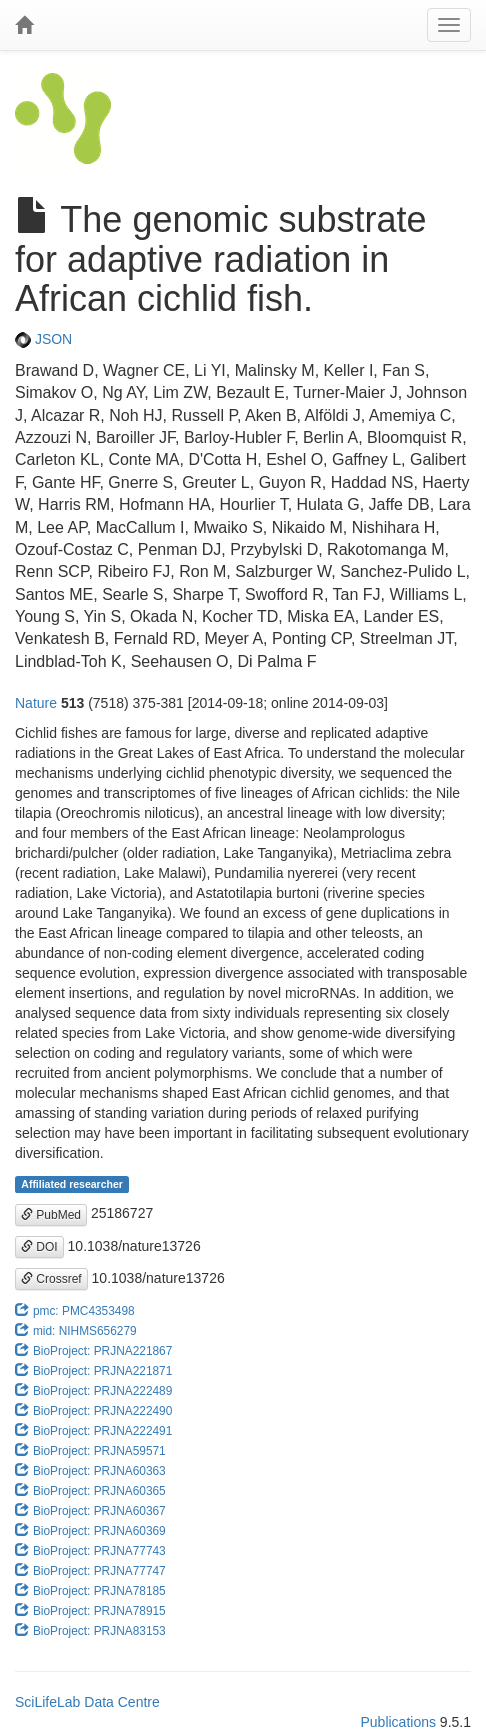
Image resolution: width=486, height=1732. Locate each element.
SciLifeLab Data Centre (87, 1702)
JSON (43, 339)
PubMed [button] (51, 1215)
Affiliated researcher (72, 1184)
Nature (36, 703)
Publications (398, 1722)
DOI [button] (39, 1247)
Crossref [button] (51, 1279)
